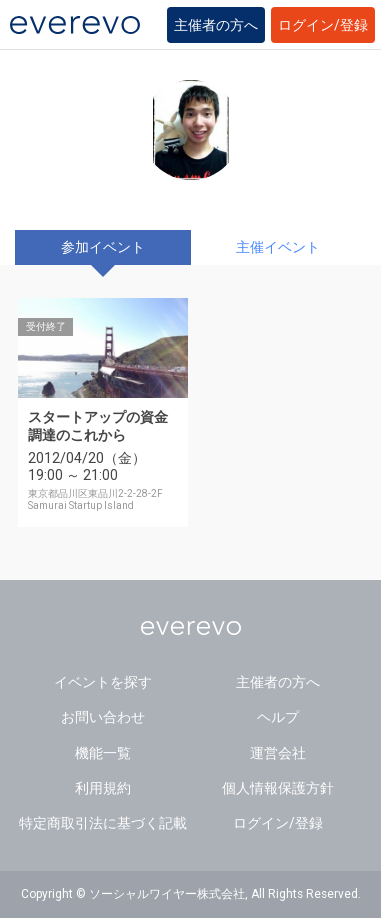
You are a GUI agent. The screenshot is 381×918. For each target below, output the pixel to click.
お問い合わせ (103, 717)
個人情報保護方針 (278, 788)
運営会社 (278, 753)
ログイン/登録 (323, 25)
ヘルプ (278, 717)
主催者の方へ (216, 25)
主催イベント (278, 247)
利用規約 (103, 788)
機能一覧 (103, 753)
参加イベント (103, 247)
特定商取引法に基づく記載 (103, 823)
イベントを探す (103, 682)
